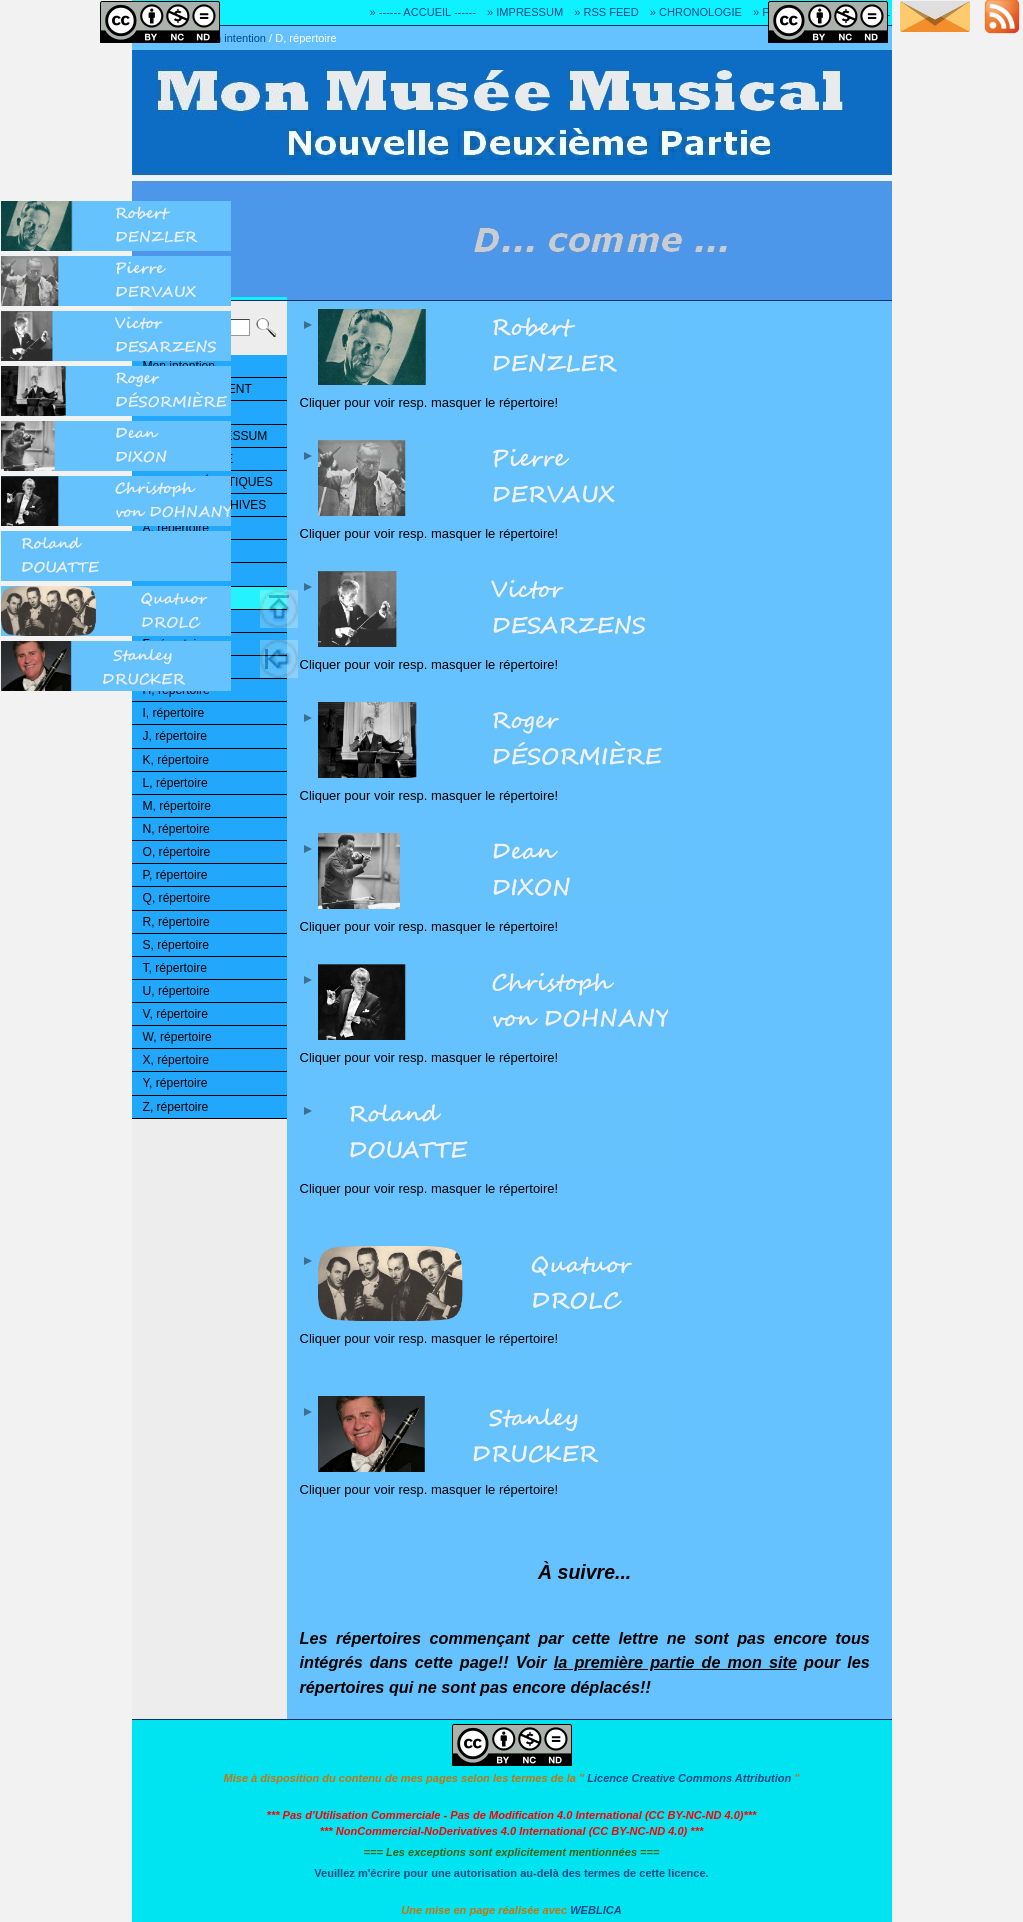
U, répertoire (176, 991)
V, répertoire (175, 1014)
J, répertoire (175, 736)
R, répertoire (176, 922)
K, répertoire (176, 760)
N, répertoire (176, 829)
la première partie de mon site (675, 1662)
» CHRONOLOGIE (696, 12)
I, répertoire (174, 713)
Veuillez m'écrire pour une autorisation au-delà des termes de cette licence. (511, 1873)
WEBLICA (596, 1910)
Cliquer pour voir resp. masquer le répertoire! (591, 359)
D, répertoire (305, 38)
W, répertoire (177, 1037)
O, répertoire (177, 852)
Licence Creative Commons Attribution (689, 1778)
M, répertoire (177, 806)
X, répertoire (176, 1060)
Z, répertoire (176, 1107)
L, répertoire (175, 783)
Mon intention (233, 38)
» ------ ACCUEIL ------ (423, 12)
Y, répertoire (175, 1083)
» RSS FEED (606, 12)
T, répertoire (175, 968)
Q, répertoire (177, 898)
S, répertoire (176, 945)
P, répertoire (175, 875)
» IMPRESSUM (525, 12)
